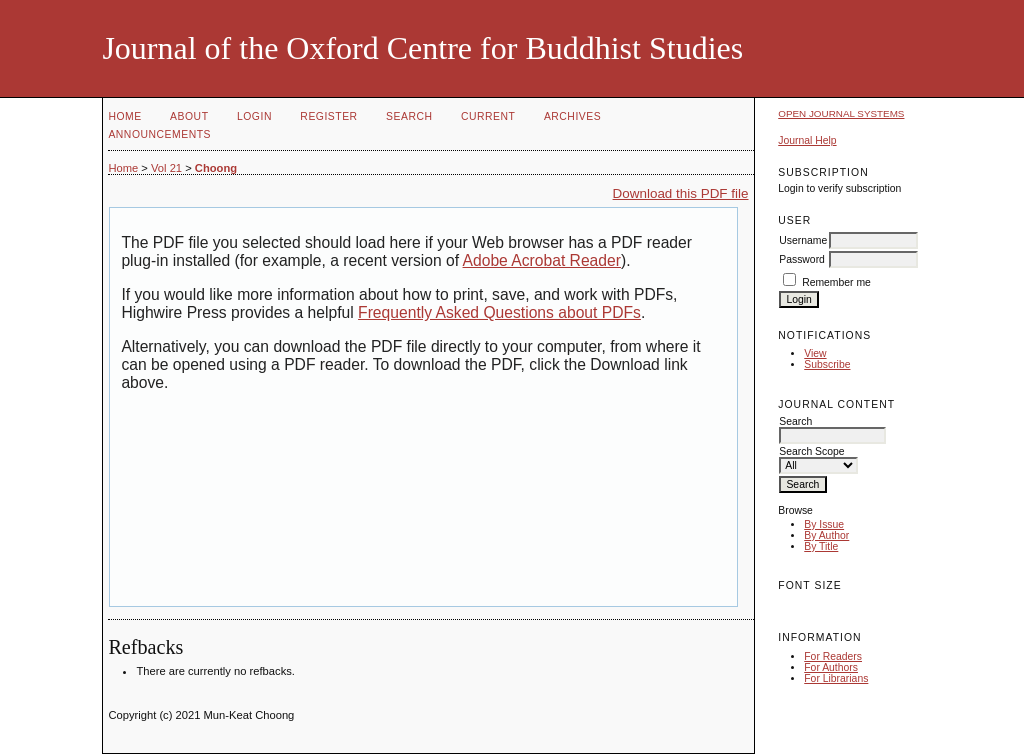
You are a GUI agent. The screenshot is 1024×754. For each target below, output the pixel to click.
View (815, 353)
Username (803, 240)
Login (254, 116)
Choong (216, 168)
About (189, 116)
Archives (572, 116)
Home (124, 116)
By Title (821, 546)
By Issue (824, 524)
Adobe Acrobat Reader (542, 260)
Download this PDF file (681, 193)
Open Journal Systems (841, 113)
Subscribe (827, 364)
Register (328, 116)
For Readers (833, 656)
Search (409, 116)
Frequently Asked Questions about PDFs (499, 312)
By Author (826, 535)
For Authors (831, 667)
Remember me (836, 282)
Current (488, 116)
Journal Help (807, 140)
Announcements (159, 134)
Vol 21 (166, 168)
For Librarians (836, 678)
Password (802, 259)
